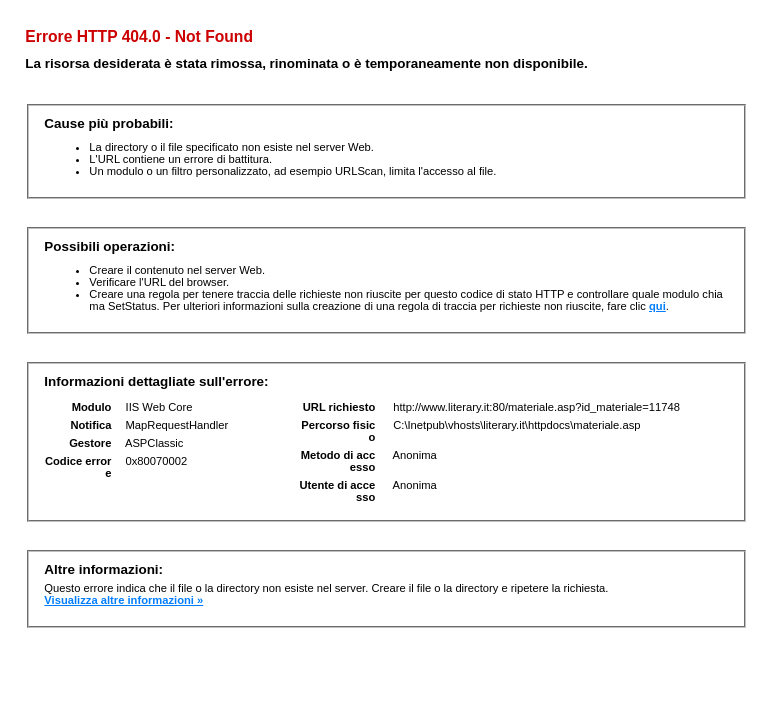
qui (657, 306)
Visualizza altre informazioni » (123, 600)
